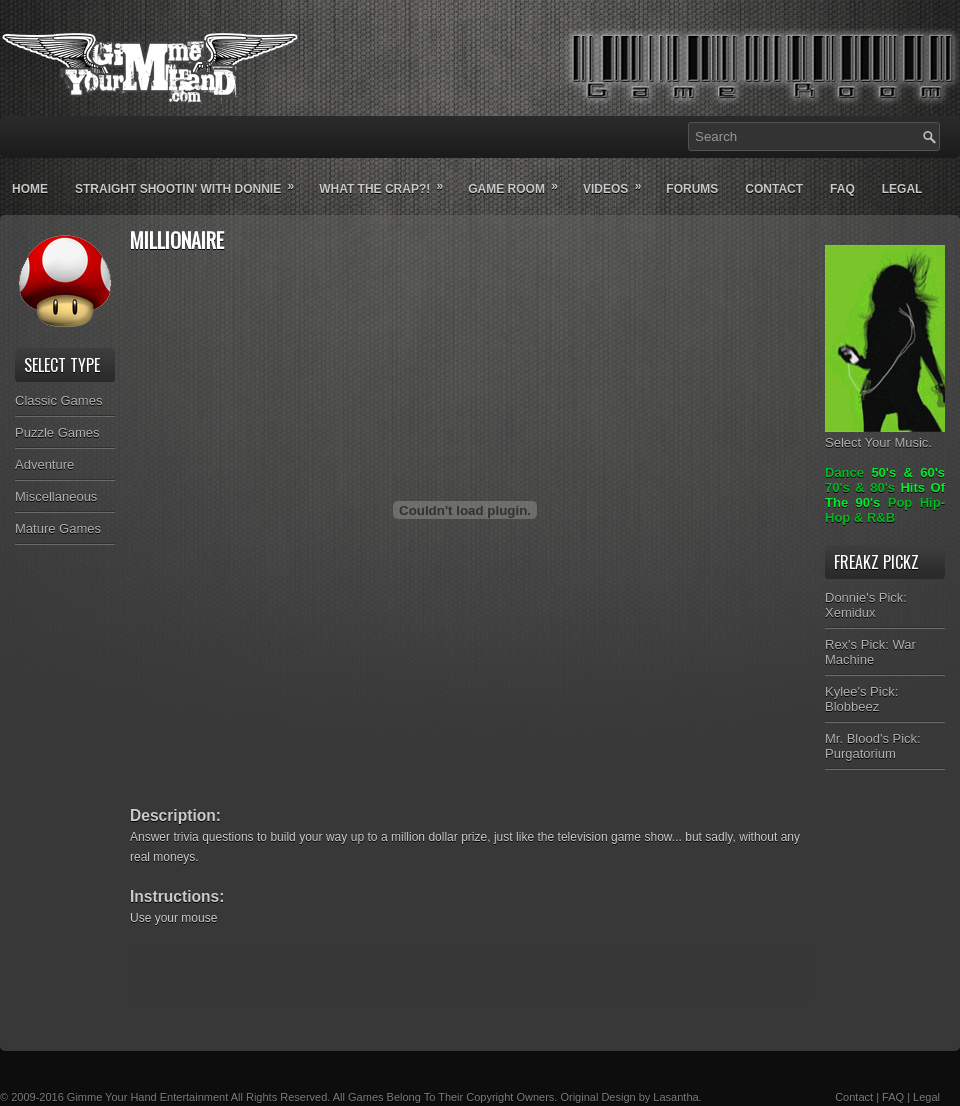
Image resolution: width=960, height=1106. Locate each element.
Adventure (44, 464)
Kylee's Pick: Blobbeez (861, 699)
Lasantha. (677, 1097)
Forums (692, 189)
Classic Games (58, 400)
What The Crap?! (387, 181)
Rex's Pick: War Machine (870, 652)
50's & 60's (908, 472)
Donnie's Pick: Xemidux (866, 605)
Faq (842, 189)
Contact (774, 189)
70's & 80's (860, 487)
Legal (902, 189)
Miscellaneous (56, 496)
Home (30, 189)
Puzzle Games (57, 432)
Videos (618, 181)
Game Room (519, 181)
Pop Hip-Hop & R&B (885, 510)
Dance (844, 472)
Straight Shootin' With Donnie (191, 181)
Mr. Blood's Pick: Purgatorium (873, 746)
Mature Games (58, 528)
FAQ (893, 1097)
